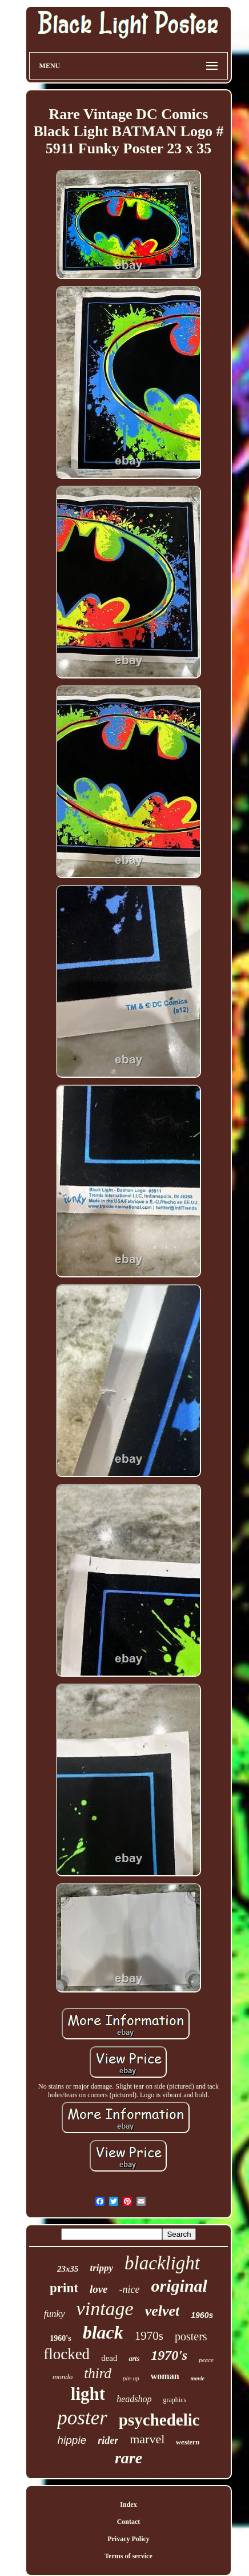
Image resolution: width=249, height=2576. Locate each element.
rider (108, 2440)
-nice (129, 2289)
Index (128, 2504)
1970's (169, 2355)
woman (165, 2376)
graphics (174, 2400)
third (97, 2373)
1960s (202, 2315)
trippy (101, 2268)
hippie (72, 2440)
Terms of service (128, 2556)
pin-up (131, 2378)
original (179, 2285)
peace (206, 2359)
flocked (66, 2354)
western (187, 2442)
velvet (162, 2311)
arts (133, 2359)
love (99, 2289)
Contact (128, 2522)
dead (109, 2358)
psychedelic (159, 2420)
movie (197, 2378)
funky (54, 2313)
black (103, 2332)
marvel (147, 2439)
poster (82, 2418)
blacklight (162, 2263)
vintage (105, 2308)
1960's (60, 2338)
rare (128, 2458)
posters (191, 2336)
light (88, 2394)
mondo (63, 2376)
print (64, 2288)
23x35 (68, 2268)
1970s (149, 2336)
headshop (134, 2399)
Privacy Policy (128, 2539)
